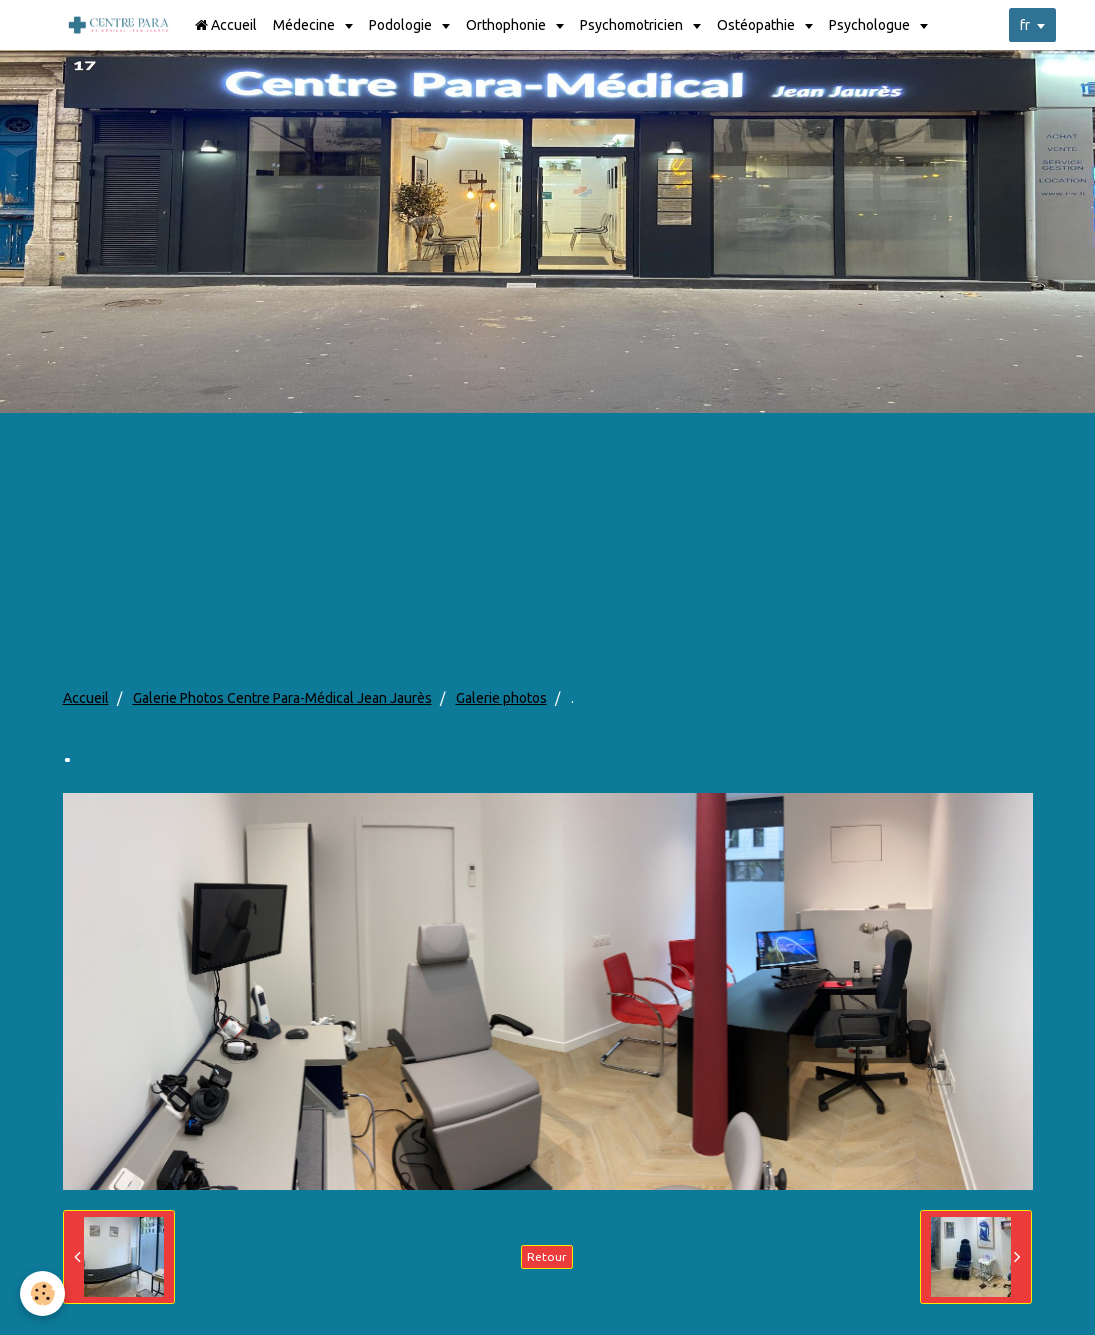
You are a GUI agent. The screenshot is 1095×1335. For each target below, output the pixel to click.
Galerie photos (501, 698)
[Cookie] (42, 1293)
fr (1025, 25)
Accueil (226, 25)
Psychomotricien (633, 25)
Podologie (402, 25)
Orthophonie (507, 25)
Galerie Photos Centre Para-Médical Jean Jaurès (282, 698)
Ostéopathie (757, 25)
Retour (547, 1256)
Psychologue (871, 25)
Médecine (305, 25)
